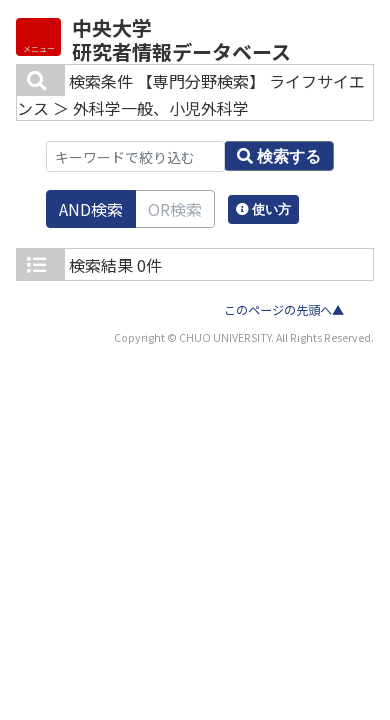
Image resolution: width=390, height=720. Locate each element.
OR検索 (175, 209)
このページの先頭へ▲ (284, 310)
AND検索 (91, 209)
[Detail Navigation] (38, 37)
